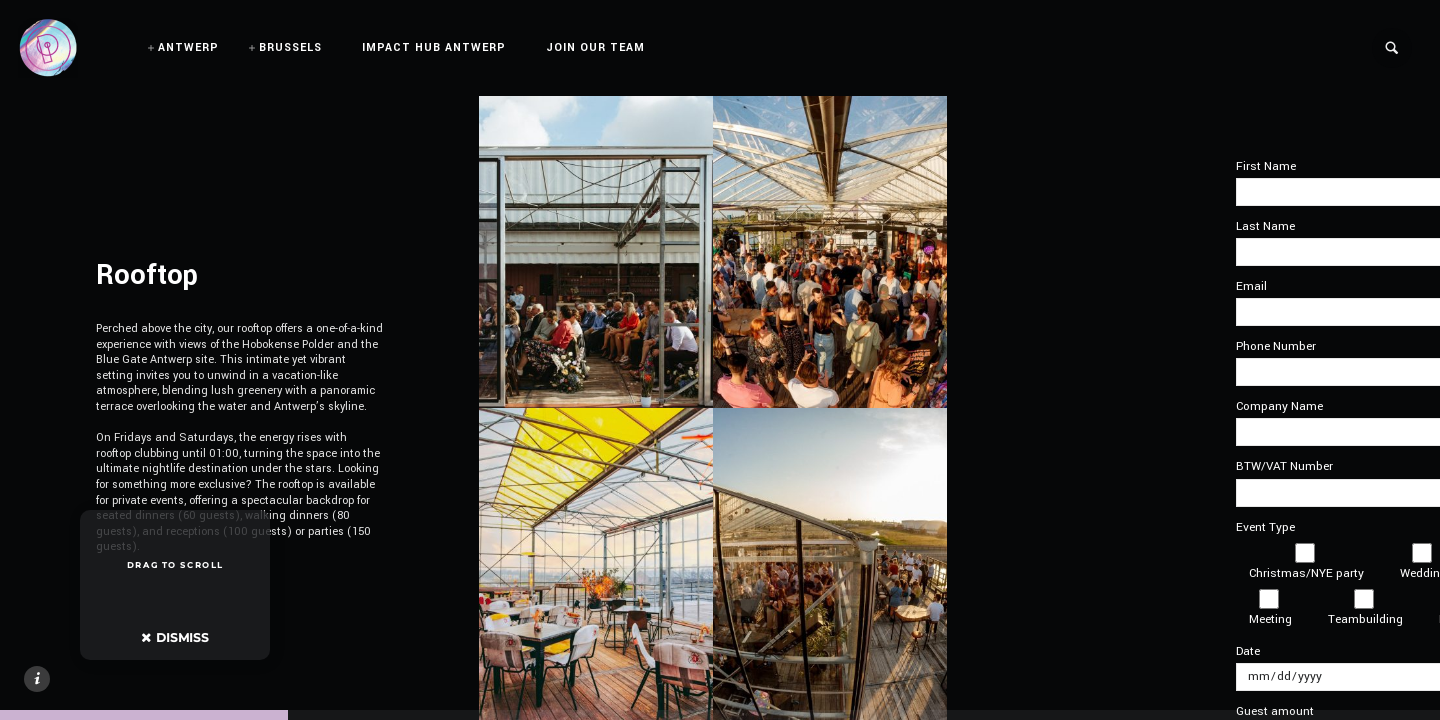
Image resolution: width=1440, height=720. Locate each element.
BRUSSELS (290, 47)
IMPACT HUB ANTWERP (434, 47)
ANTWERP (188, 47)
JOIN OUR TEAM (595, 47)
